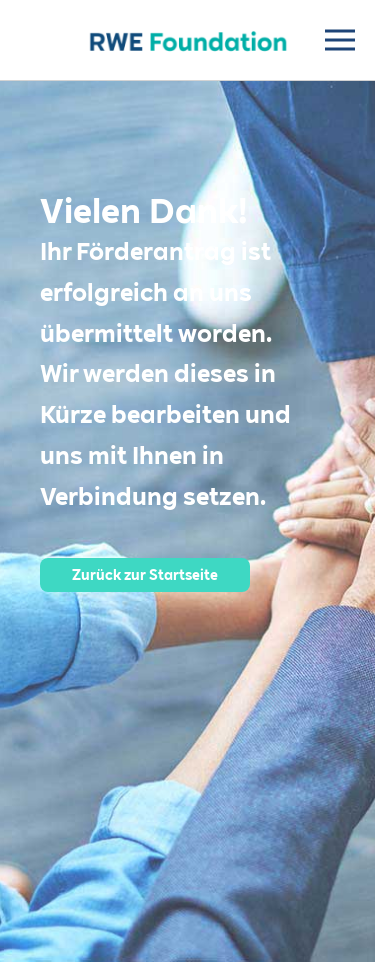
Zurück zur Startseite (145, 574)
